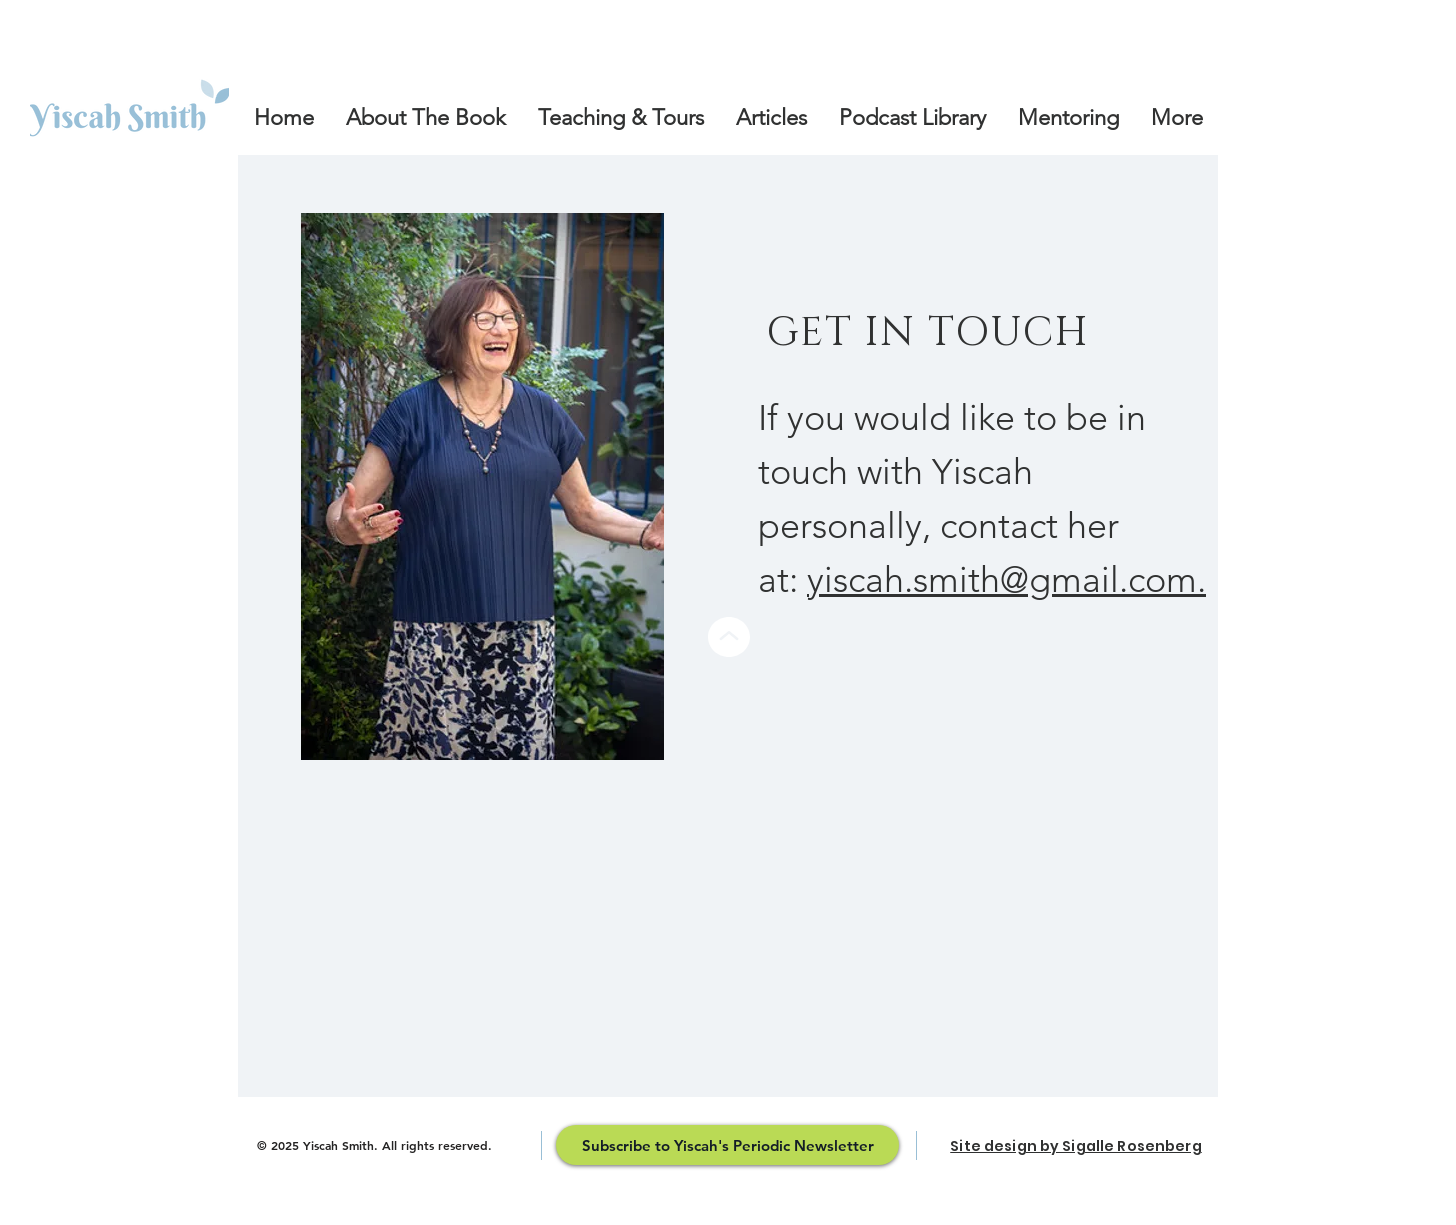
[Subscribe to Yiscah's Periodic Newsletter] (727, 1145)
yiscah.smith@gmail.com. (1006, 579)
